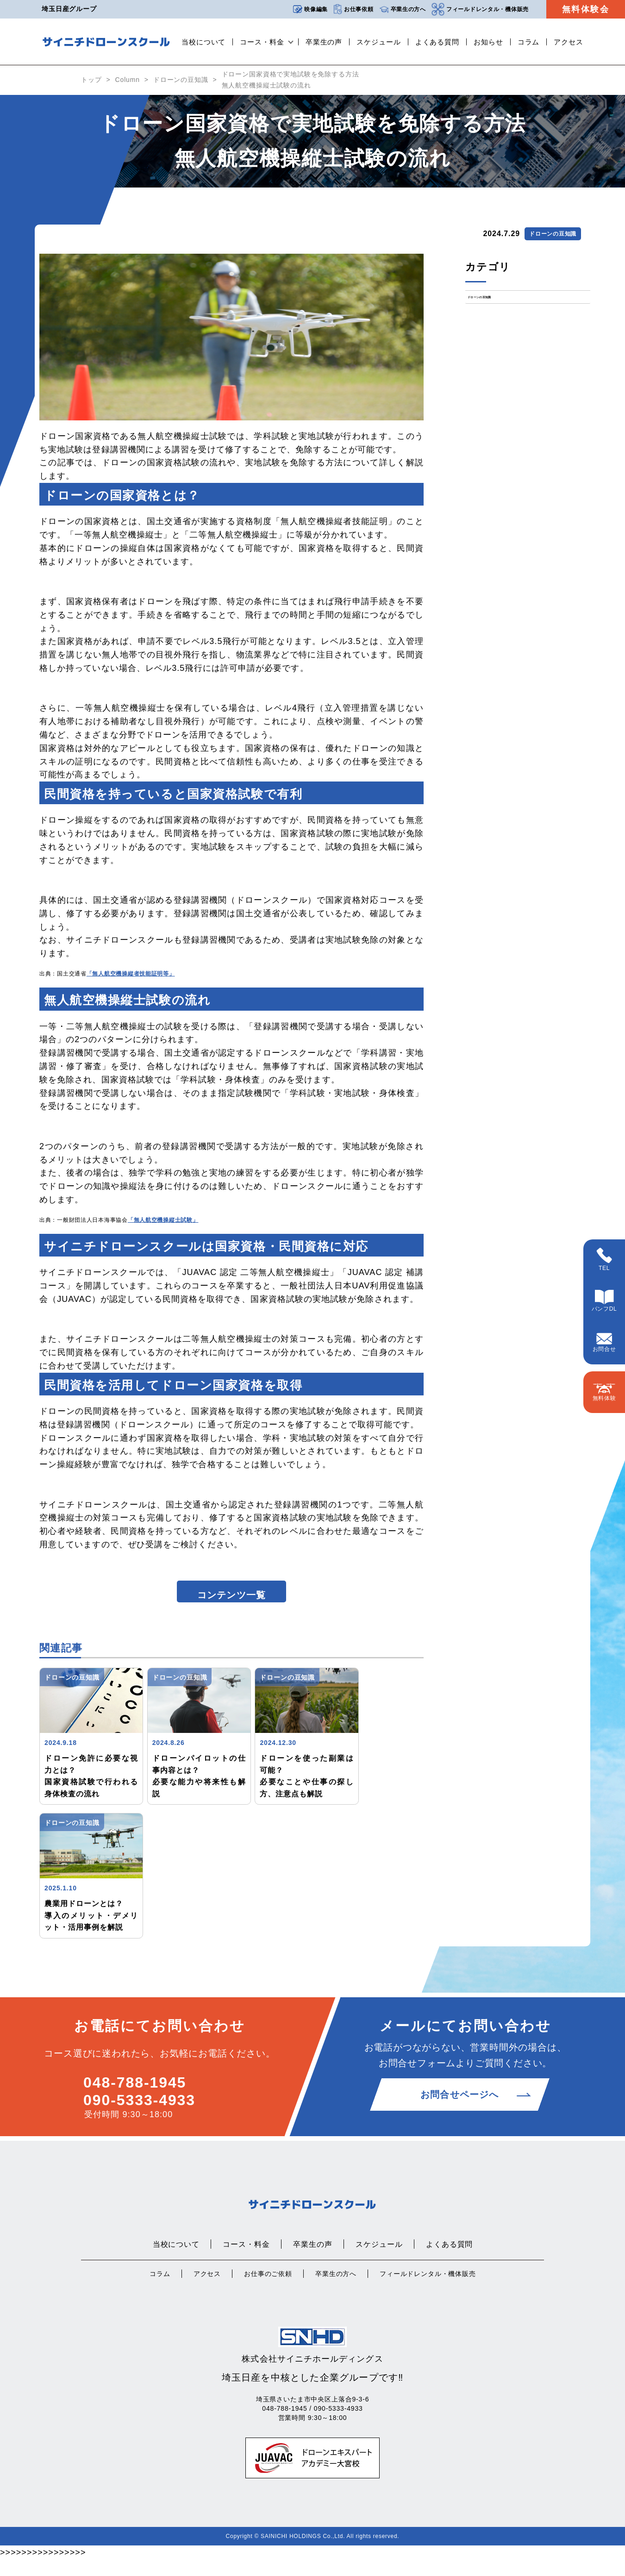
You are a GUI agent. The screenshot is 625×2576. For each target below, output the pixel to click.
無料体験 (604, 1392)
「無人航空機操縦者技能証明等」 (131, 973)
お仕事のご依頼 (268, 2290)
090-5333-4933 (139, 2116)
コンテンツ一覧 (231, 1603)
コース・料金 (262, 41)
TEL (604, 1259)
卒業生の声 (324, 41)
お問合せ (604, 1342)
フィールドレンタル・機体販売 (480, 9)
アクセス (568, 41)
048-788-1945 (134, 2098)
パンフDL (604, 1301)
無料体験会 (586, 9)
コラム (529, 41)
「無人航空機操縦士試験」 (163, 1220)
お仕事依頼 (353, 9)
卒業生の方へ (402, 9)
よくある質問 (437, 41)
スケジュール (378, 41)
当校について (203, 41)
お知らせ (488, 41)
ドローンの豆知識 (180, 79)
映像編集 (310, 9)
